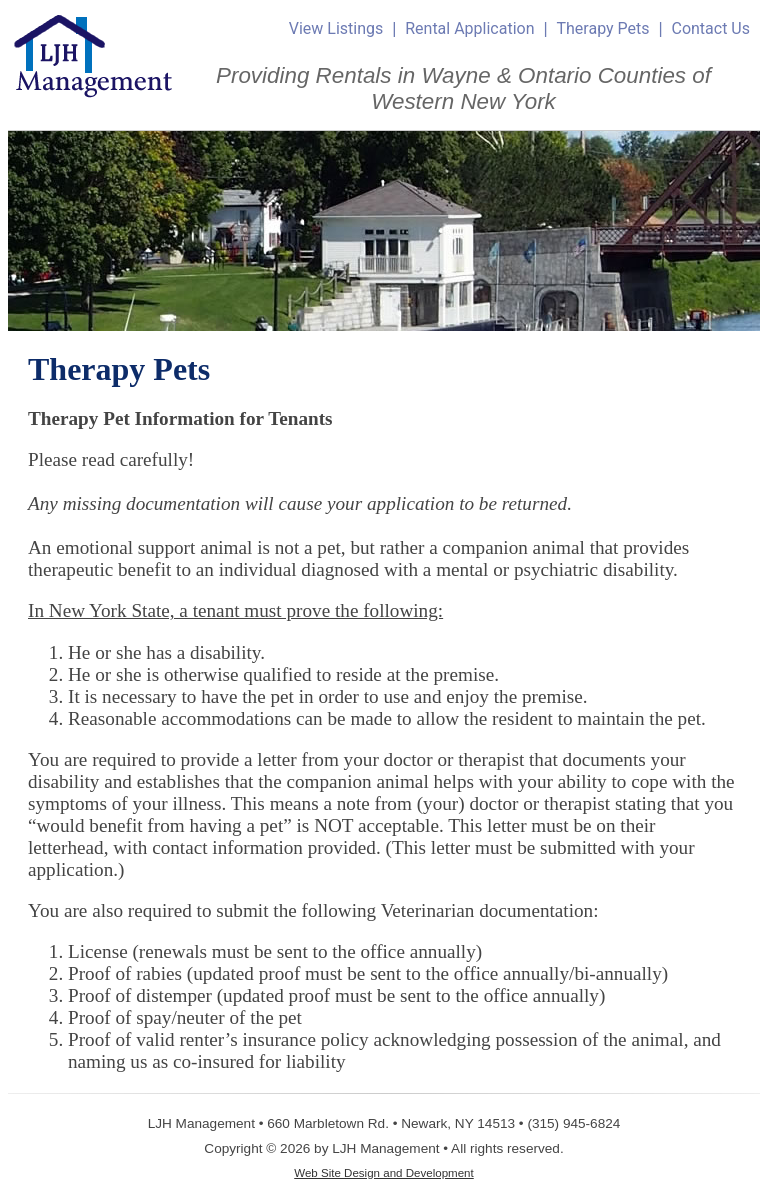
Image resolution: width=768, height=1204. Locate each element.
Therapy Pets (602, 28)
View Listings (336, 28)
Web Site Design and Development (384, 1173)
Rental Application (469, 28)
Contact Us (710, 28)
